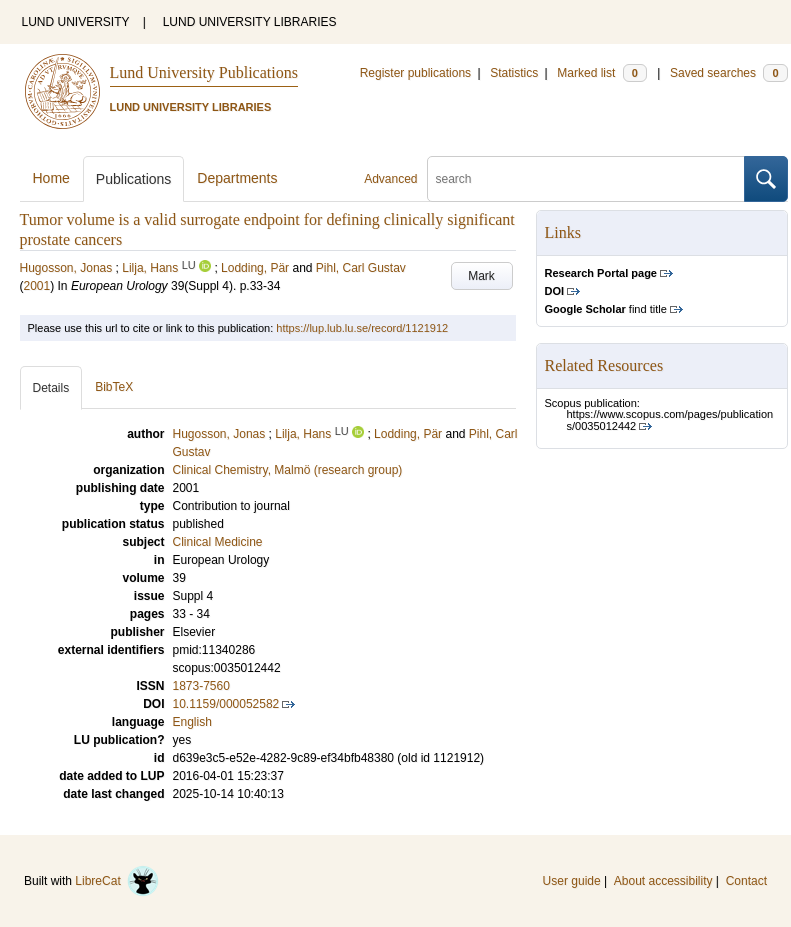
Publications (134, 179)
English (192, 722)
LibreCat (117, 881)
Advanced (390, 179)
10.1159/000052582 (226, 704)
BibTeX (114, 387)
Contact (746, 881)
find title (606, 309)
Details (51, 388)
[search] (586, 179)
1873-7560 (201, 686)
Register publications (415, 73)
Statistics (514, 73)
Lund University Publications (204, 72)
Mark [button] (481, 276)
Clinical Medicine (218, 542)
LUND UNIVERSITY (76, 22)
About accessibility (663, 881)
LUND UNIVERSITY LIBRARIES (250, 22)
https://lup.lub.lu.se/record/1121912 (362, 328)
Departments (237, 178)
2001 (37, 286)
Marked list (601, 73)
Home (51, 178)
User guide (572, 881)
